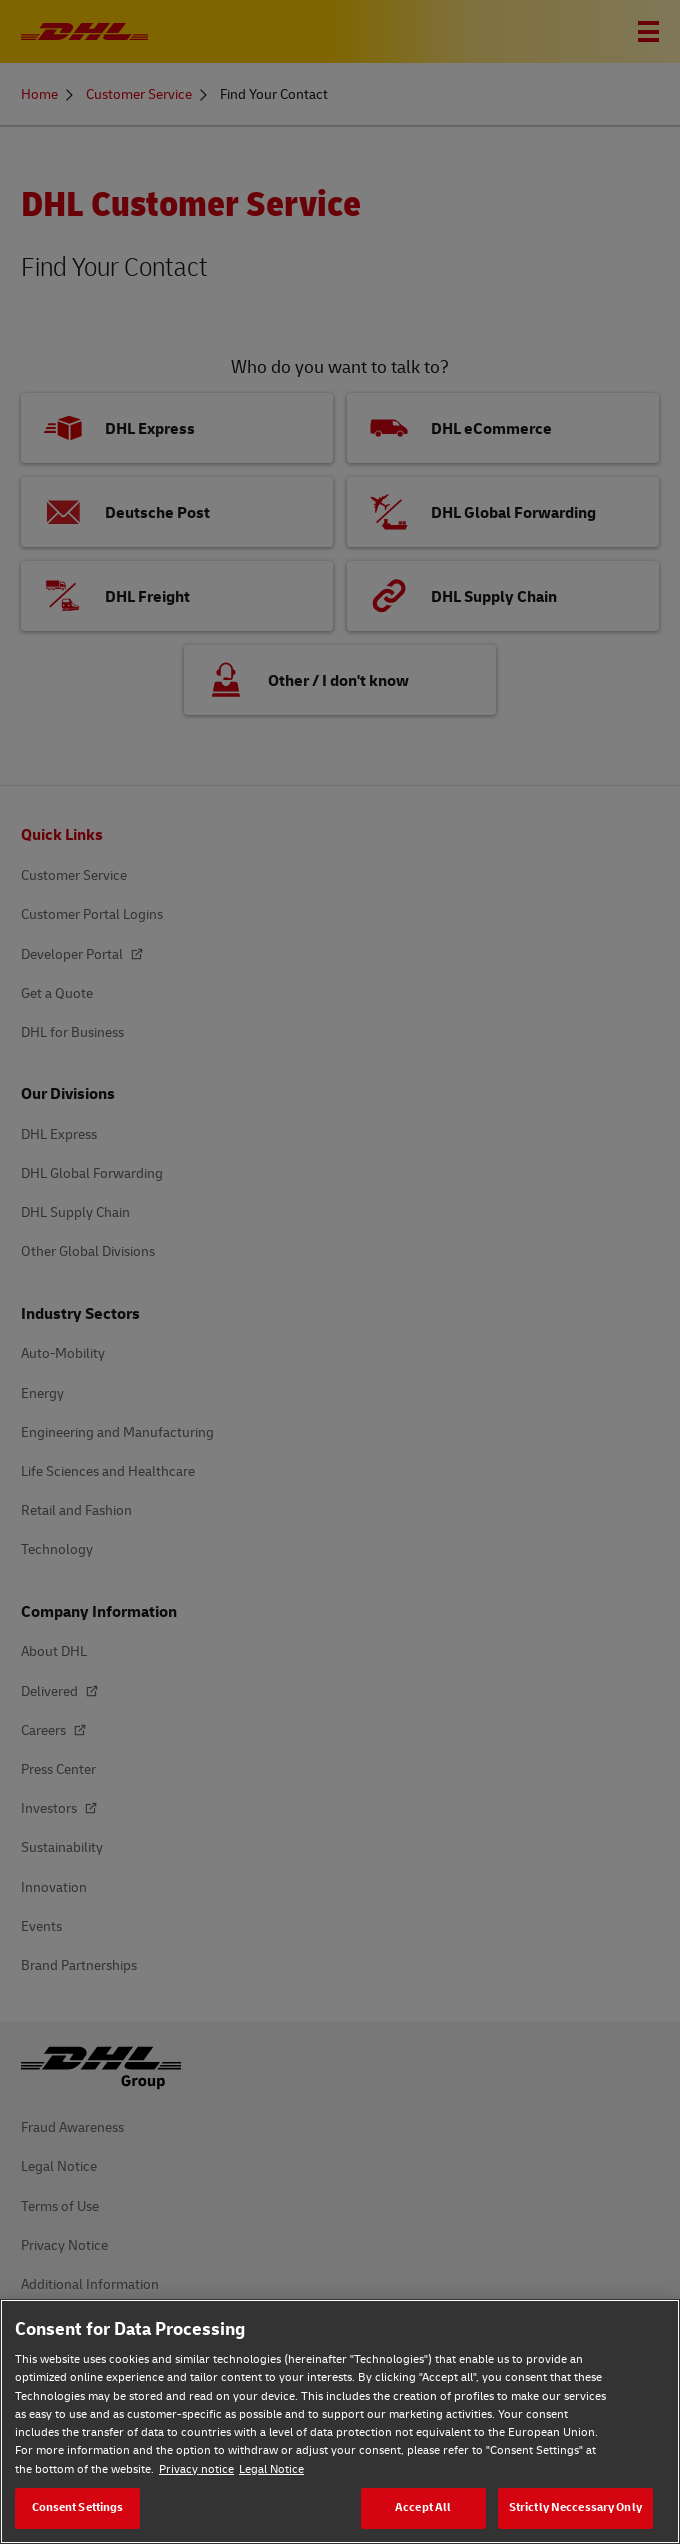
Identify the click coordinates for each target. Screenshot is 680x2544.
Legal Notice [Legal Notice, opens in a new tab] (271, 2469)
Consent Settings (78, 2507)
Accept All (423, 2507)
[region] (340, 2421)
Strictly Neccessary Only (575, 2507)
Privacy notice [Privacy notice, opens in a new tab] (196, 2469)
